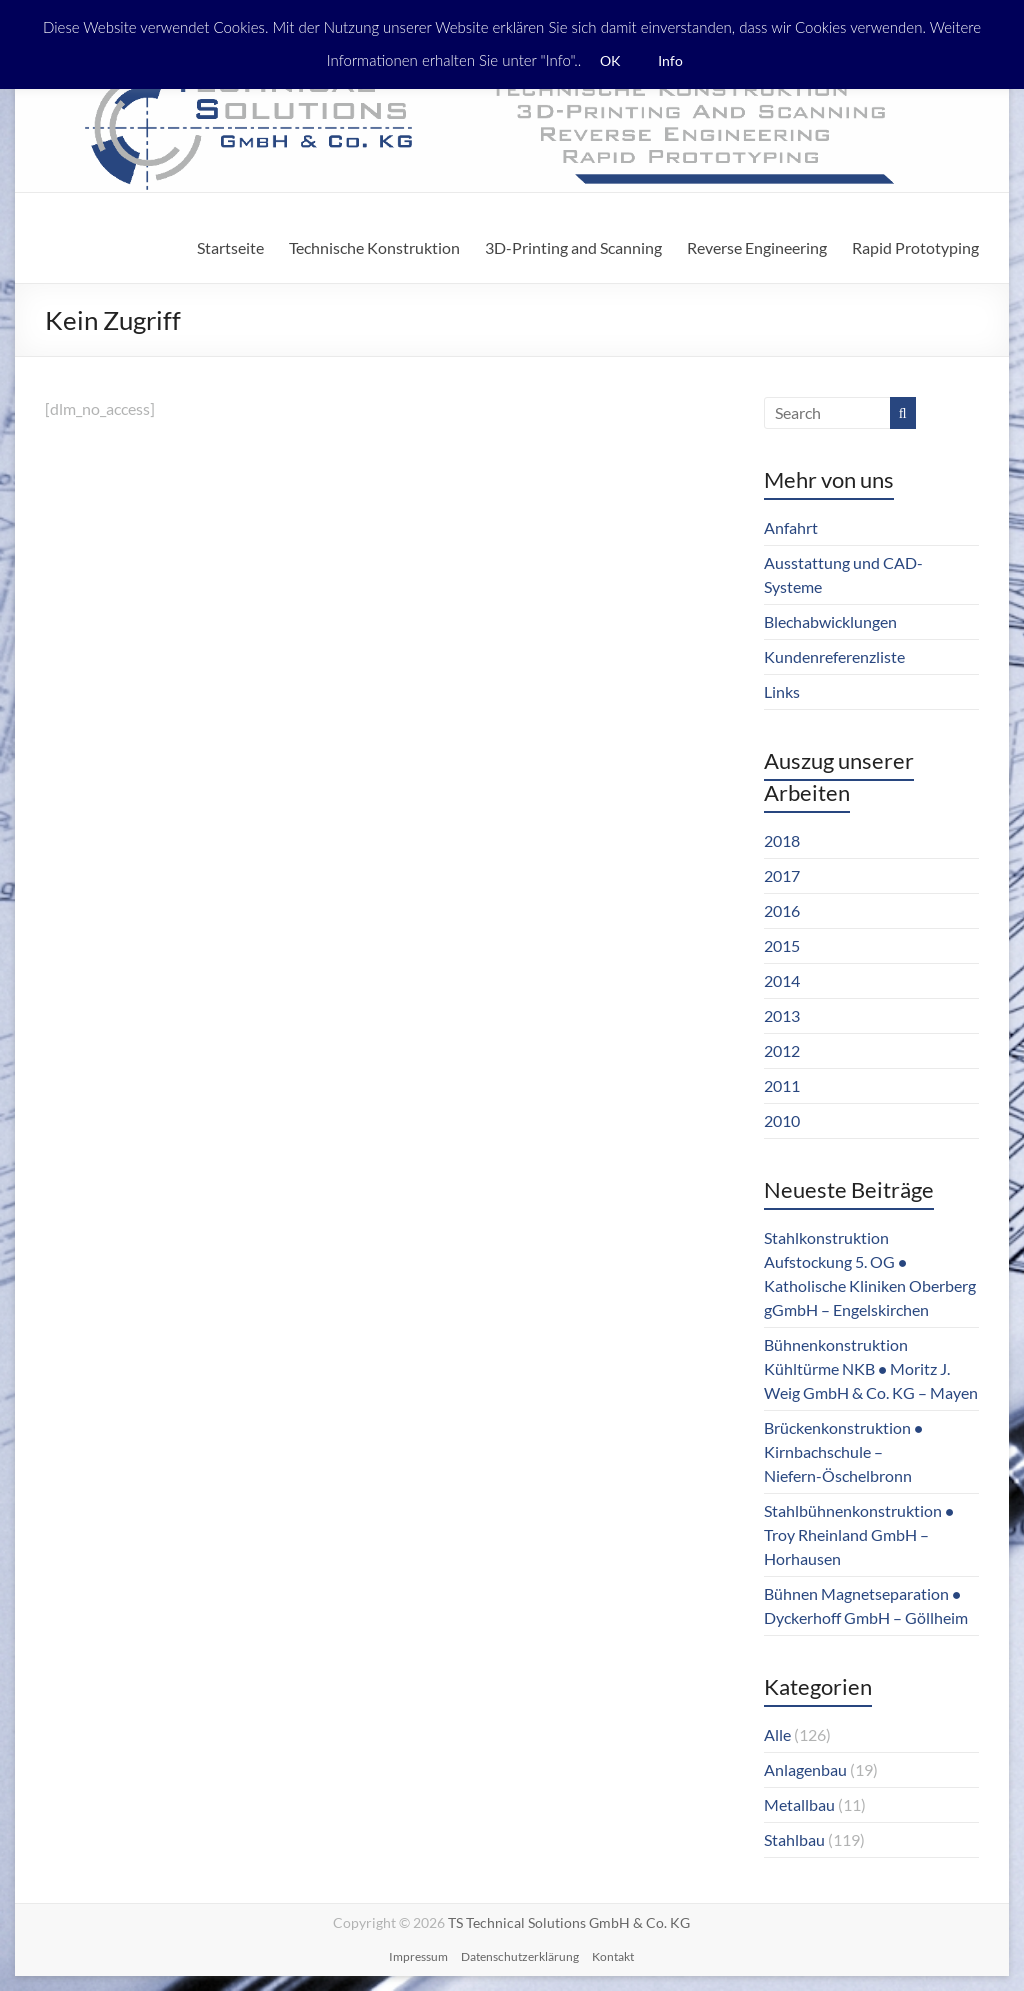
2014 (782, 980)
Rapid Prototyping (915, 247)
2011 (782, 1085)
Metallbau (799, 1804)
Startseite (230, 247)
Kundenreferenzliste (834, 656)
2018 (782, 840)
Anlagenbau (805, 1769)
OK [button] (610, 60)
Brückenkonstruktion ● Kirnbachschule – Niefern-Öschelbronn (844, 1451)
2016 (782, 910)
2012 (782, 1050)
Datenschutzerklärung (520, 1956)
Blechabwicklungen (830, 621)
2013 (782, 1015)
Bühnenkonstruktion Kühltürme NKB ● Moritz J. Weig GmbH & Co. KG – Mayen (871, 1368)
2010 (782, 1120)
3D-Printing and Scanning (573, 247)
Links (782, 691)
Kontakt (613, 1956)
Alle (777, 1734)
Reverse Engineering (757, 247)
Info (670, 60)
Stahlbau (794, 1839)
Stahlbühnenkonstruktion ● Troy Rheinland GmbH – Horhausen (859, 1534)
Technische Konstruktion (374, 247)
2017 (782, 875)
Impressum (418, 1956)
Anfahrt (791, 527)
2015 (782, 945)
